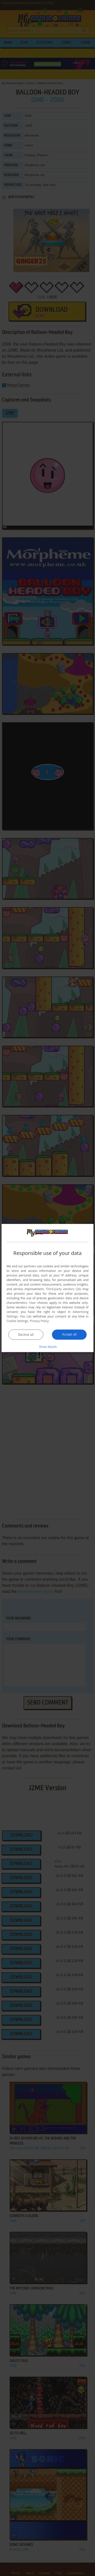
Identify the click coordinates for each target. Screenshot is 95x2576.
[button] (47, 1347)
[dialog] (48, 1288)
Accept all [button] (69, 1334)
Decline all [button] (26, 1334)
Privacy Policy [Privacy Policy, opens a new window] (39, 1321)
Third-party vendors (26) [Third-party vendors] (63, 1289)
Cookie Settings (17, 1321)
